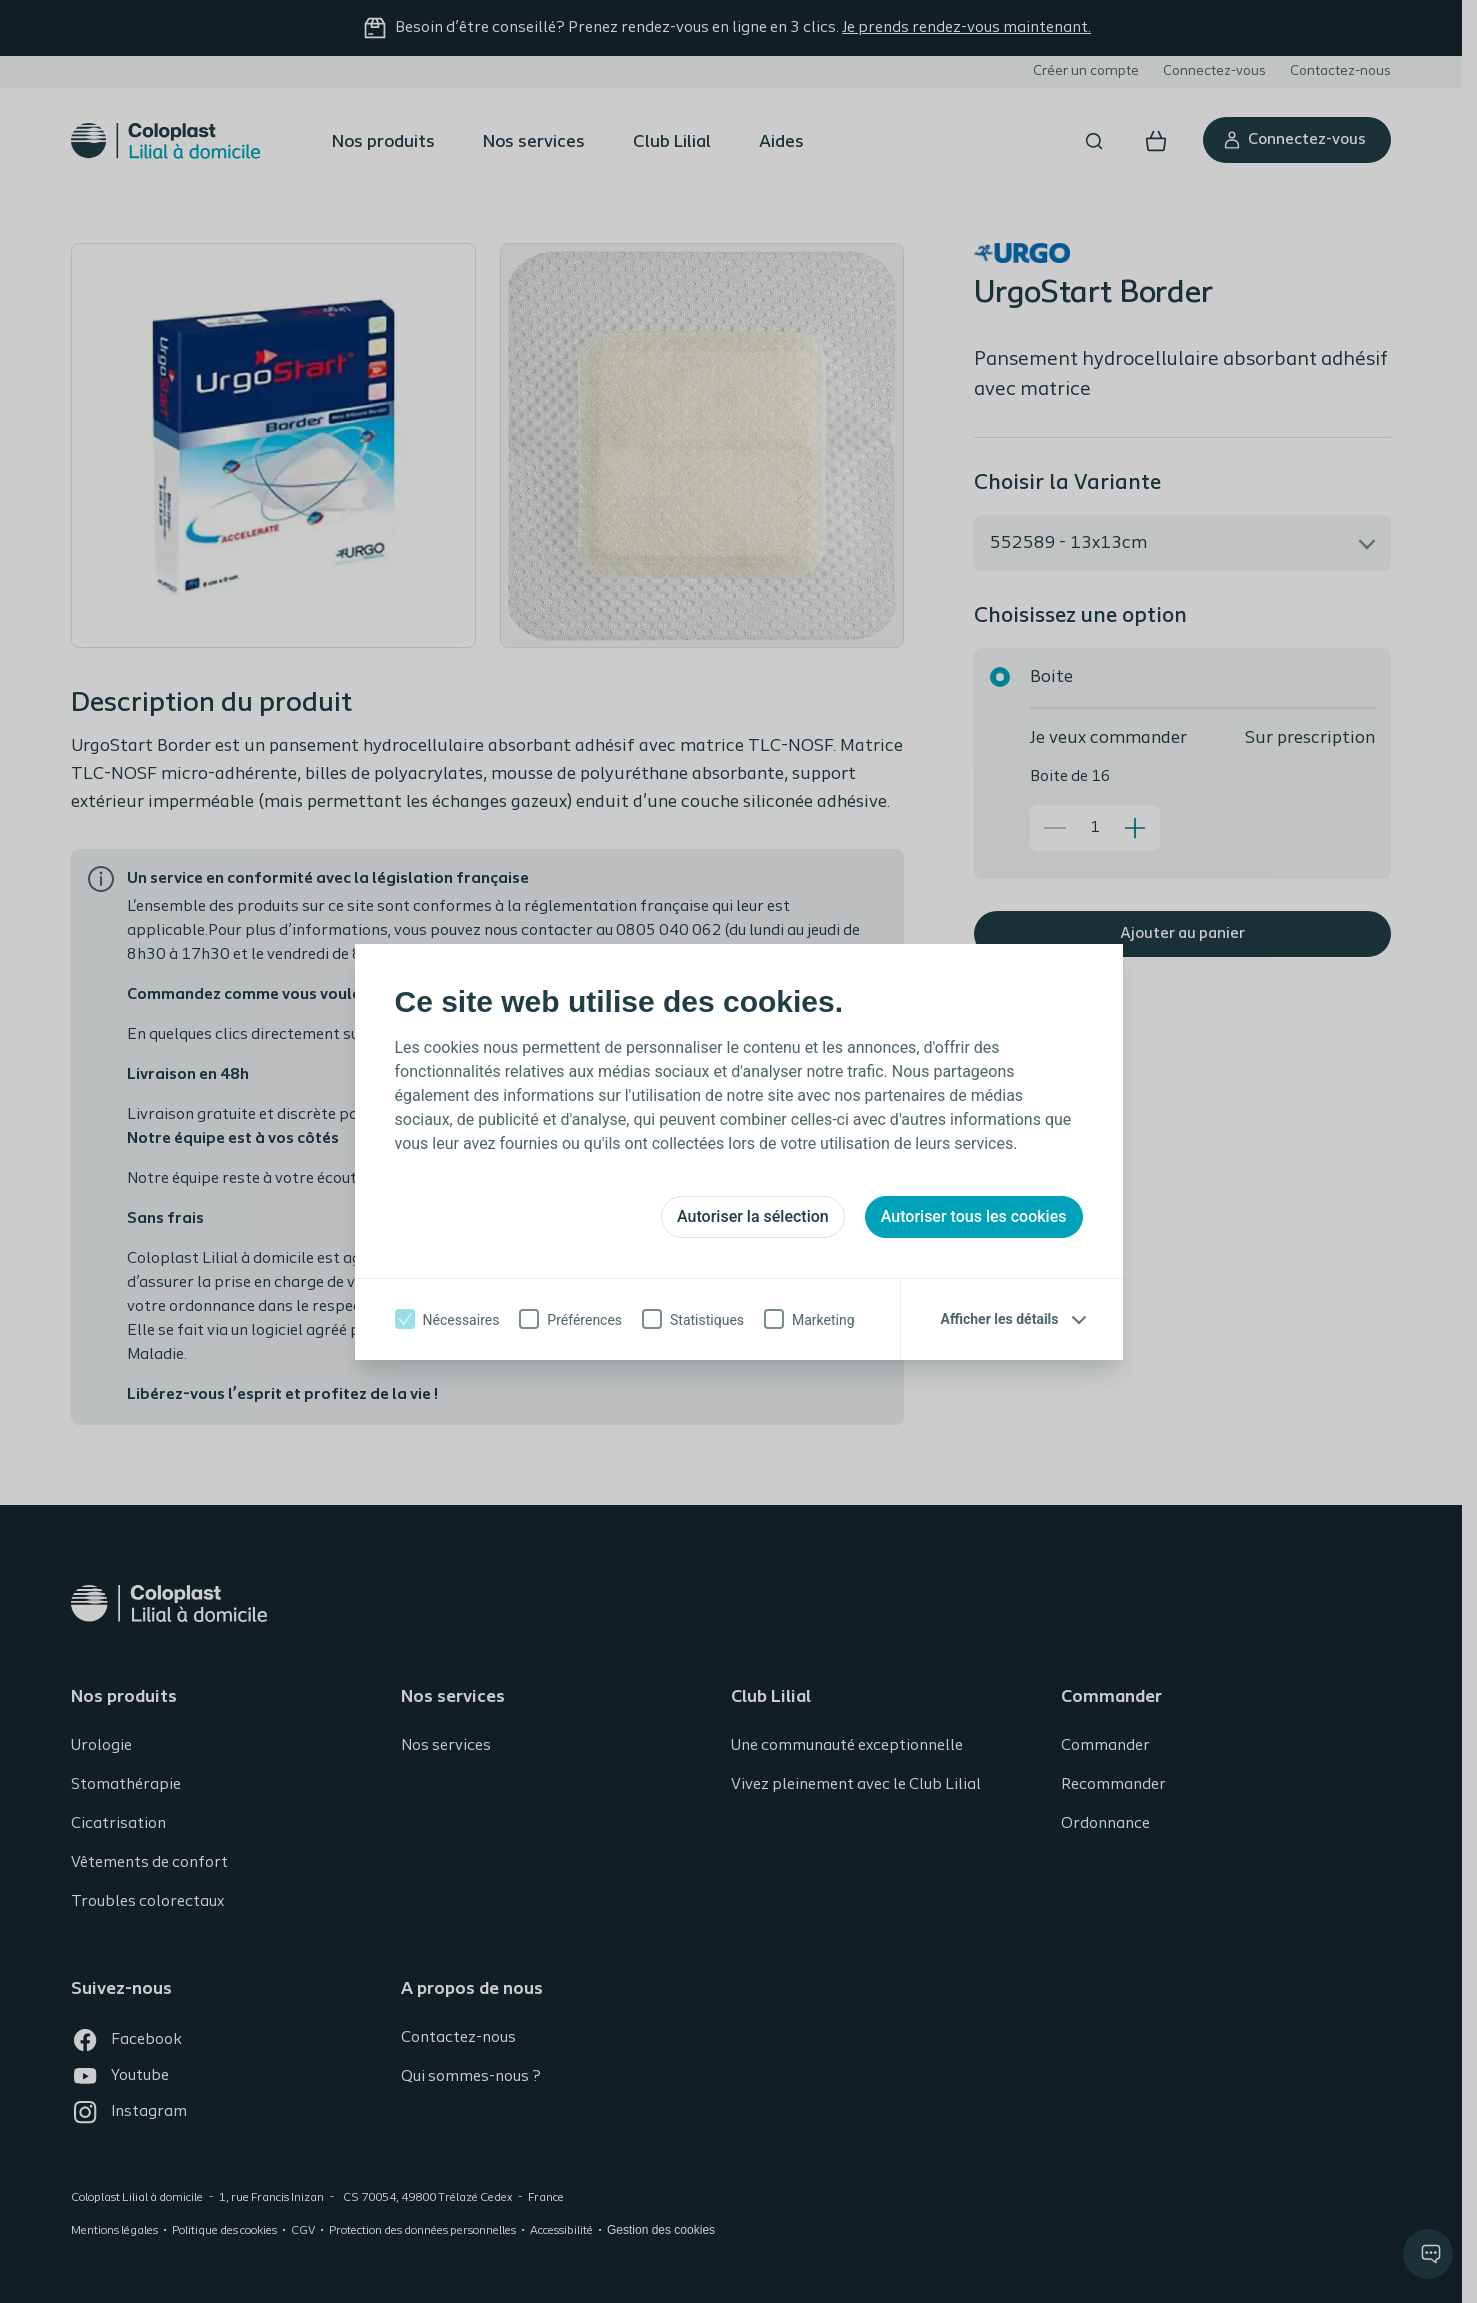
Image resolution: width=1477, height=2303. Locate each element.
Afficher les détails (1000, 1319)
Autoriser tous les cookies (974, 1216)
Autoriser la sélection (753, 1216)
